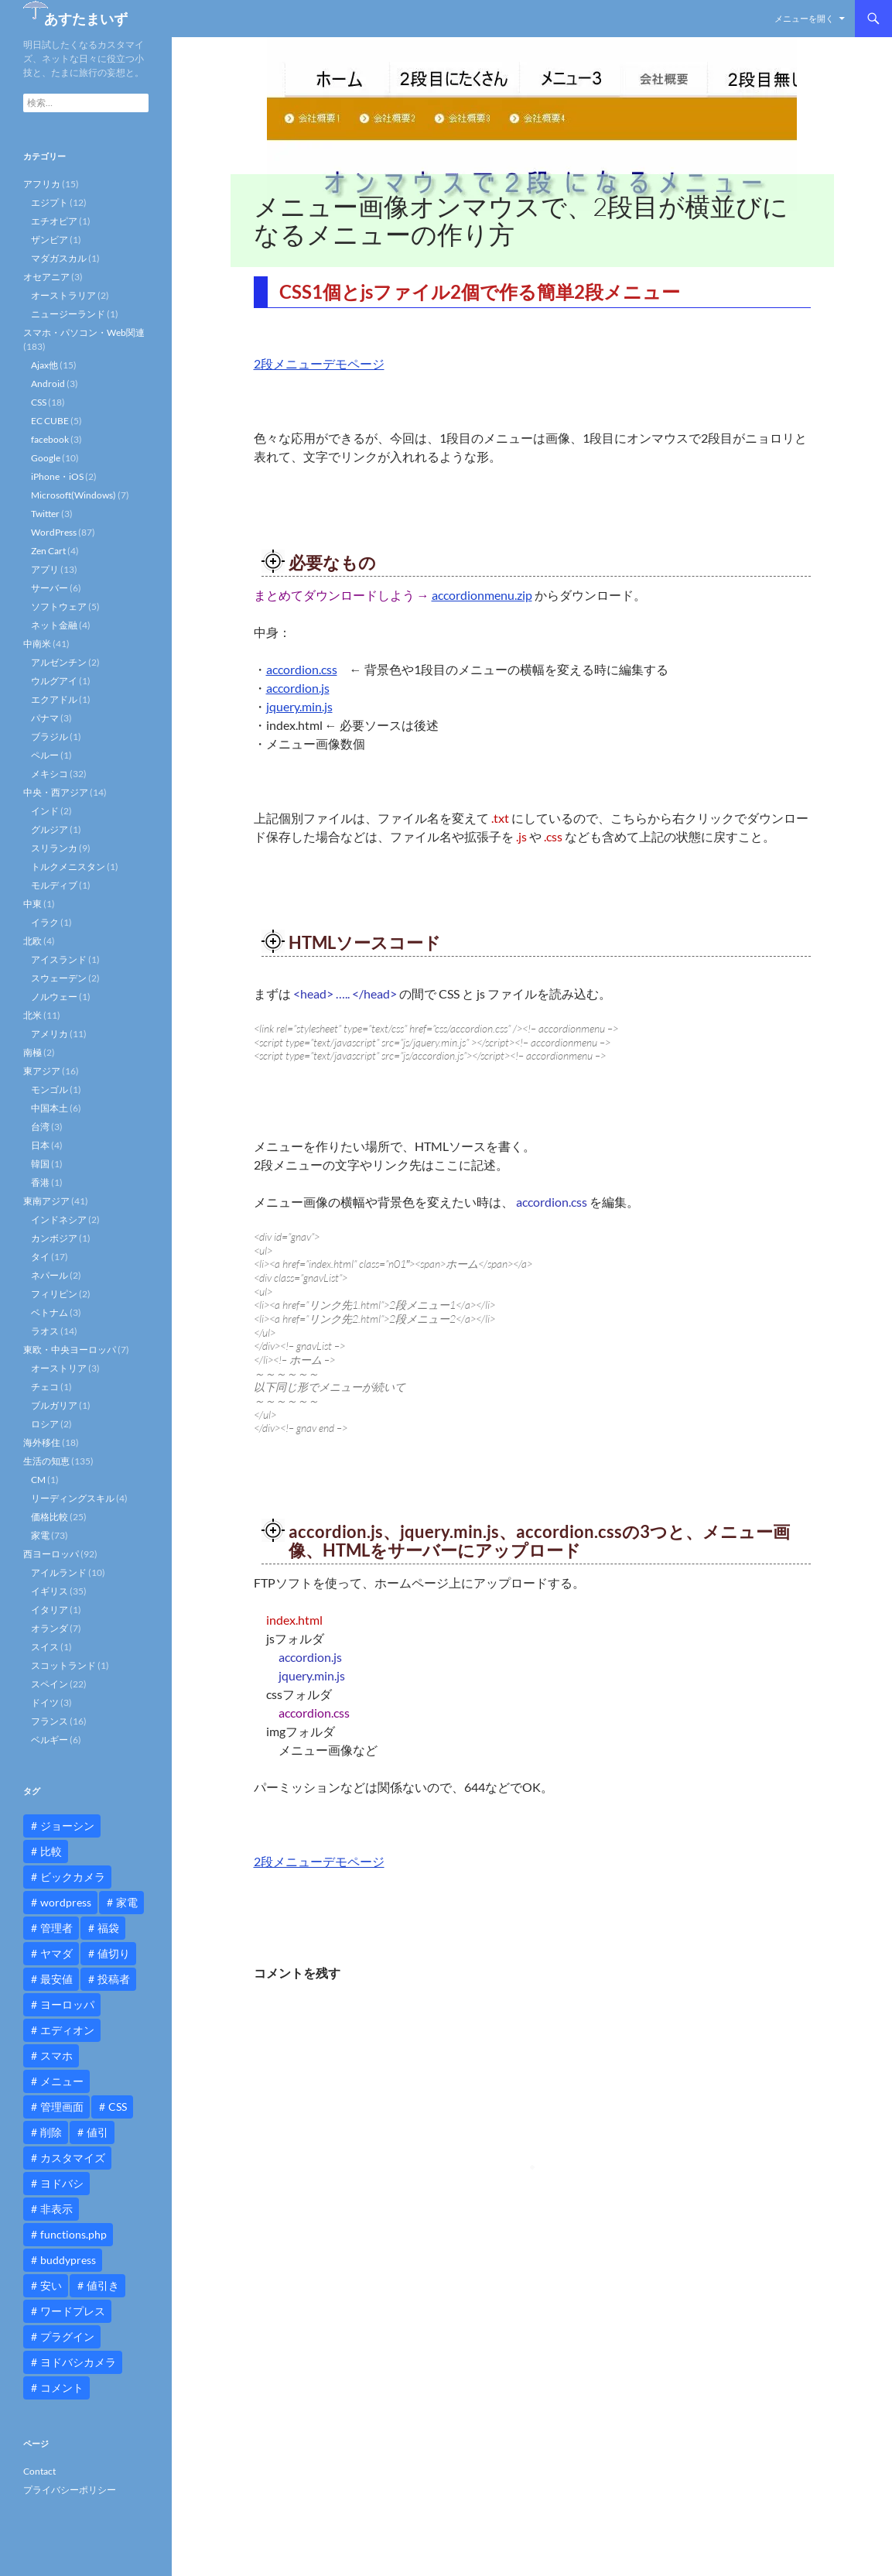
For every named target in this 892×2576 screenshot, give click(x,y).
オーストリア (59, 1368)
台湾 (40, 1126)
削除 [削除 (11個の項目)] (51, 2132)
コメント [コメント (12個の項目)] (62, 2387)
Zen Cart (48, 551)
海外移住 (41, 1442)
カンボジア (54, 1238)
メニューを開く (804, 18)
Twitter (45, 513)
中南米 (37, 643)
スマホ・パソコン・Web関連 (84, 332)
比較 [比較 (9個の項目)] (51, 1851)
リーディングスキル (72, 1498)
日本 (40, 1145)
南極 (32, 1052)
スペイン (49, 1684)
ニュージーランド (68, 314)
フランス (49, 1721)
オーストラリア (63, 295)
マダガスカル (59, 258)
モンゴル (49, 1089)
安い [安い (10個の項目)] (51, 2285)
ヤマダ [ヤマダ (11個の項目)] (56, 1953)
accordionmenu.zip (482, 594)
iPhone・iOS (57, 476)
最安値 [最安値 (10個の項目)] (56, 1978)
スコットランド (63, 1665)
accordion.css (301, 669)
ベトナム (49, 1312)
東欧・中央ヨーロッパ (69, 1349)
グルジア (49, 829)
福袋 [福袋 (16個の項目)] (108, 1927)
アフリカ (41, 184)
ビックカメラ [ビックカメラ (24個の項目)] (72, 1876)
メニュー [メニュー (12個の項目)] (62, 2081)
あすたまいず (86, 18)
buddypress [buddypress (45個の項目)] (68, 2259)
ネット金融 (54, 625)
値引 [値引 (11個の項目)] (97, 2132)
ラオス (45, 1331)
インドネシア (59, 1219)
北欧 (32, 941)
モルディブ (54, 885)
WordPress (54, 532)
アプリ (45, 569)
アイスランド (59, 959)
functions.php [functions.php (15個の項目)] (73, 2234)
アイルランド (59, 1572)
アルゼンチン (59, 662)
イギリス (49, 1591)
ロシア (45, 1424)
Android (48, 383)
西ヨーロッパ (51, 1554)
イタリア (49, 1609)
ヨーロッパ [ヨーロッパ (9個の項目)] (67, 2004)
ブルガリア (54, 1405)
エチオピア (54, 221)
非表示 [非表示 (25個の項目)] (56, 2208)
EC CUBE (50, 420)
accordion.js (298, 687)
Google (45, 458)
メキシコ (49, 773)
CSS (38, 402)
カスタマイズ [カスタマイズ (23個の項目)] (72, 2157)
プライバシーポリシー (69, 2490)
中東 (32, 903)
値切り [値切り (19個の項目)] (113, 1953)
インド (45, 811)
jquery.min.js (299, 706)
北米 (32, 1015)
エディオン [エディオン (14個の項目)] (67, 2029)
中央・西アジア (55, 792)
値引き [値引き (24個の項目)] (103, 2285)
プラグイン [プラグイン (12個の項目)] (67, 2336)
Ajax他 (44, 365)
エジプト (49, 202)
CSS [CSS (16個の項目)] (117, 2106)
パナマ (45, 718)
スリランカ (54, 848)
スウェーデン (59, 978)
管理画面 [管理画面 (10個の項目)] (62, 2106)
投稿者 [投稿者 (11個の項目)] (113, 1978)
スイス (45, 1647)
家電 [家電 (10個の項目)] (127, 1902)
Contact (39, 2471)
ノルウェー (54, 996)
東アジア (41, 1071)
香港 (40, 1182)
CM (38, 1479)
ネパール (49, 1275)
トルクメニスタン (68, 866)
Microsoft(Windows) (73, 495)
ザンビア (49, 239)
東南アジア (46, 1201)
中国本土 (49, 1108)
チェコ (45, 1386)
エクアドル (54, 699)
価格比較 (49, 1517)
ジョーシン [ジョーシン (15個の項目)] (67, 1825)
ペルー (45, 755)
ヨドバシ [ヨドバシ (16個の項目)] (62, 2183)
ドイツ (45, 1702)
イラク (45, 922)
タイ (40, 1256)
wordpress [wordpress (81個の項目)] (65, 1902)
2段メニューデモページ (319, 363)
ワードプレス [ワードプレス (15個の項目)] (72, 2310)
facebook (50, 439)
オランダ (49, 1628)
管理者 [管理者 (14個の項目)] (56, 1927)
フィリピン (54, 1294)
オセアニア (46, 277)
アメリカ (49, 1034)
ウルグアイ (54, 681)
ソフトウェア (59, 606)
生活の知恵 (46, 1461)
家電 (40, 1535)
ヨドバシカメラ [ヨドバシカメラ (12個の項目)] (78, 2362)
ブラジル (49, 736)
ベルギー (49, 1739)
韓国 (40, 1164)
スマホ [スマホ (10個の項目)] (56, 2055)
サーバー (49, 588)
